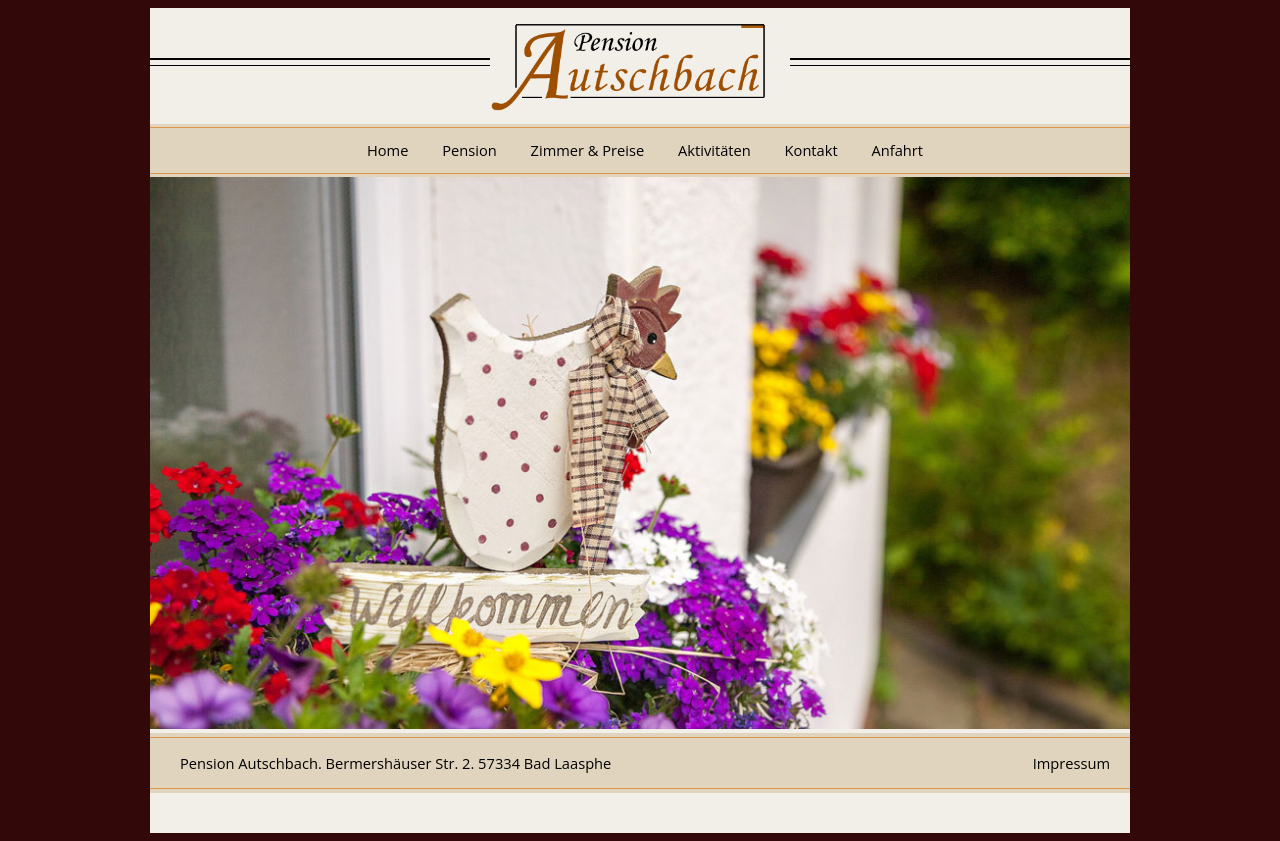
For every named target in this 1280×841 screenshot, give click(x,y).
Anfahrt (897, 150)
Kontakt (811, 150)
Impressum (1071, 763)
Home (387, 150)
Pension (469, 150)
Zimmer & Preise (588, 150)
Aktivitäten (714, 150)
